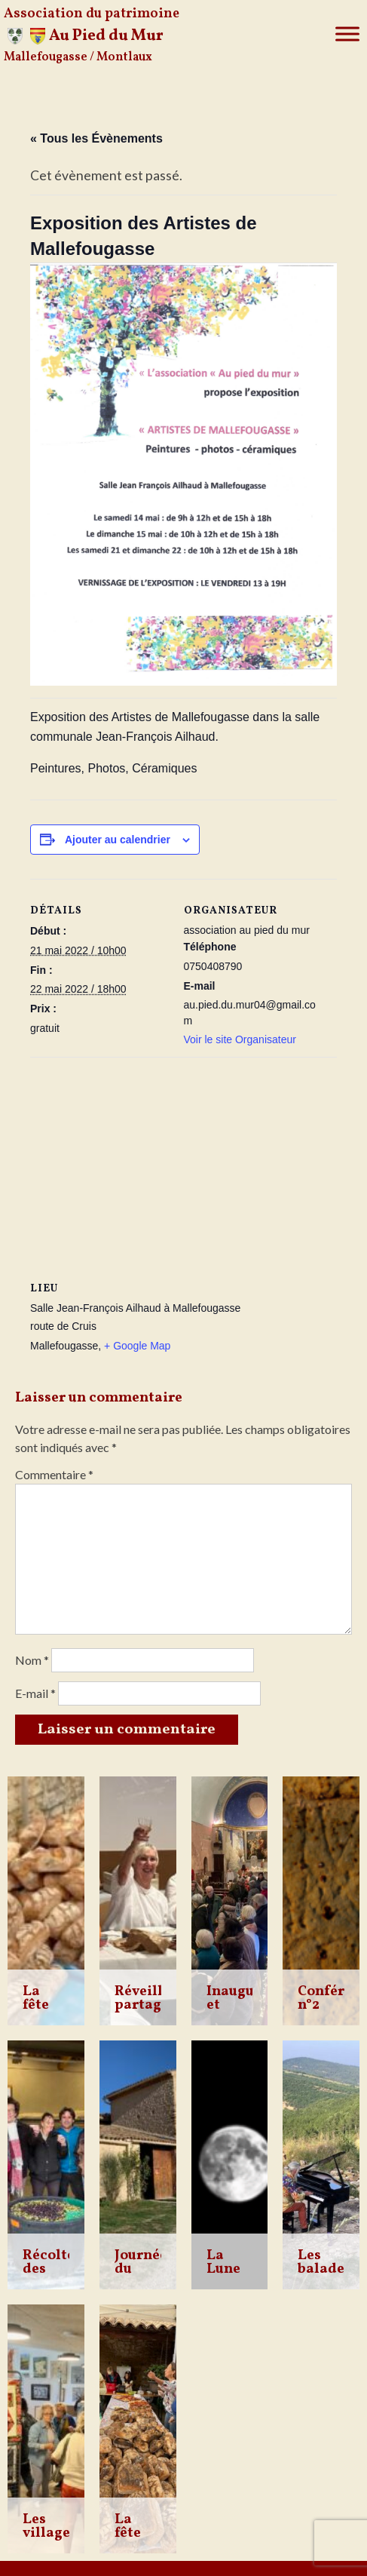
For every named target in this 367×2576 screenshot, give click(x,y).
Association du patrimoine (91, 14)
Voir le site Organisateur (240, 1039)
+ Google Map (137, 1346)
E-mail (35, 1693)
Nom (32, 1660)
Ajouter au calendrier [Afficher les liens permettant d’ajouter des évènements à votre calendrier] (117, 840)
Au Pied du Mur (106, 36)
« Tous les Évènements (96, 138)
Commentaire (54, 1474)
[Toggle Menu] (347, 34)
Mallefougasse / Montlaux (78, 57)
